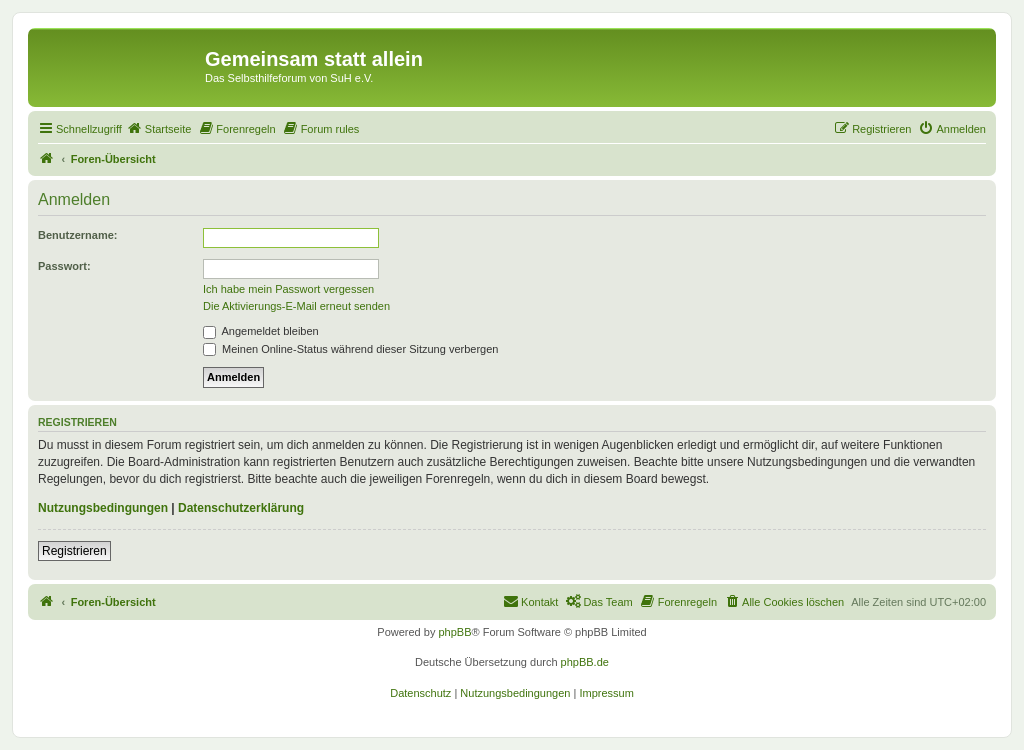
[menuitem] (159, 129)
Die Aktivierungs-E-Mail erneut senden (296, 306)
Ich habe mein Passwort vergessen (288, 289)
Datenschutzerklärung (241, 508)
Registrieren (74, 551)
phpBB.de (585, 662)
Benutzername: (77, 235)
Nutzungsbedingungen (103, 508)
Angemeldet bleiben (261, 331)
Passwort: (64, 266)
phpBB (454, 632)
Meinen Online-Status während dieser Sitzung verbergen (350, 349)
